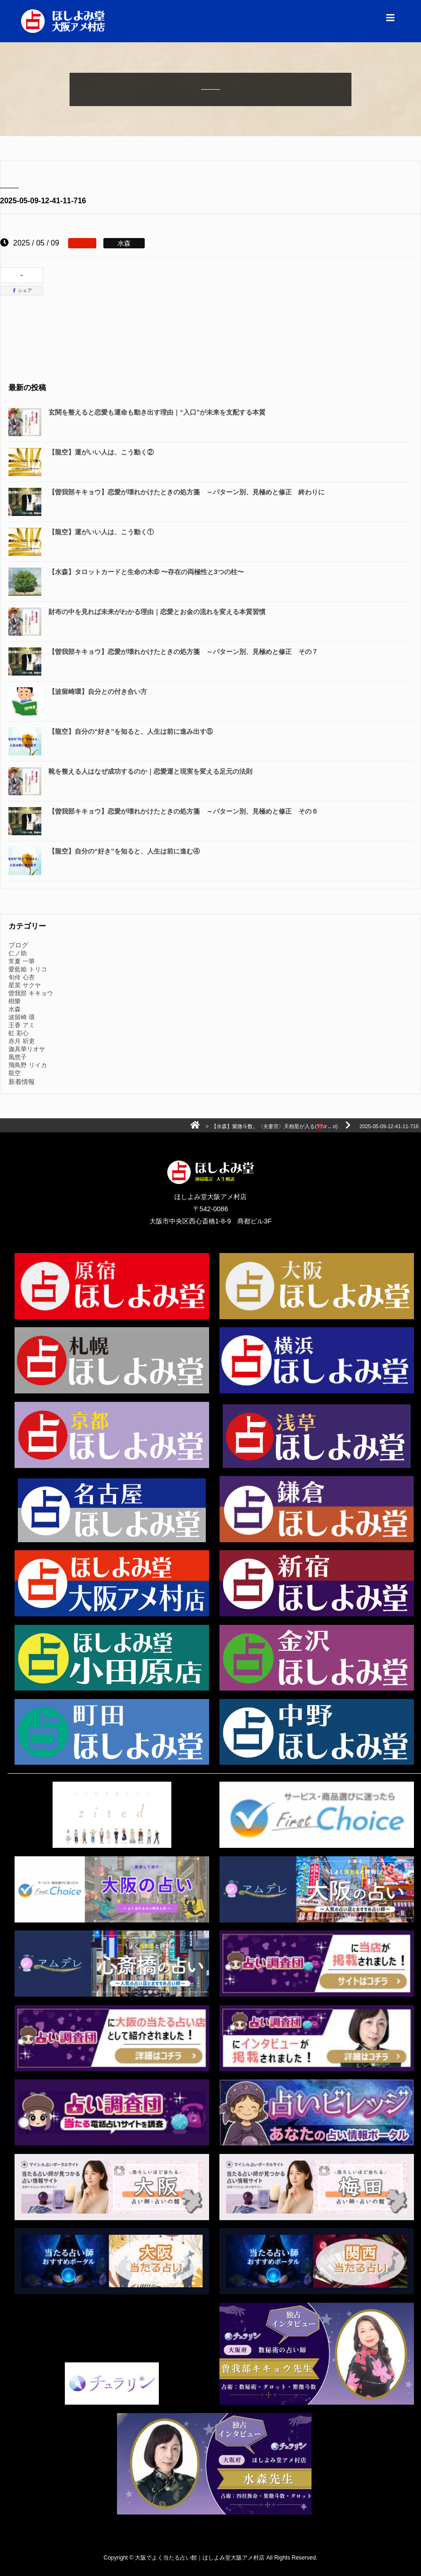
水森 (14, 1009)
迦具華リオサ (26, 1049)
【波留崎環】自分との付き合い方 (97, 691)
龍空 (14, 1073)
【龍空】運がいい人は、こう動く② (101, 452)
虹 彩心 (18, 1033)
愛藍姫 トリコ (27, 969)
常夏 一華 (21, 961)
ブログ (18, 945)
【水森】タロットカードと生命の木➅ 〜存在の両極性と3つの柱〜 (146, 572)
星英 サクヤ (24, 985)
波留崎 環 (21, 1017)
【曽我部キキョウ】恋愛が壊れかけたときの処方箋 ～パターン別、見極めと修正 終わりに (186, 492)
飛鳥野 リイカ (27, 1065)
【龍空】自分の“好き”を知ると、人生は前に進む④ (124, 851)
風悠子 (17, 1057)
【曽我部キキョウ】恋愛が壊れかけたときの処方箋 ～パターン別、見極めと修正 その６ (183, 811)
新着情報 (21, 1081)
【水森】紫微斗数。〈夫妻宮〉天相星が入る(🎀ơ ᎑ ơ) (274, 1126)
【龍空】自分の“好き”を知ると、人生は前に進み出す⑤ (130, 731)
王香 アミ (21, 1025)
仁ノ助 (17, 953)
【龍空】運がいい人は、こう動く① (101, 532)
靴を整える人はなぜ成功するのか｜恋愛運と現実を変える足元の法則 (150, 771)
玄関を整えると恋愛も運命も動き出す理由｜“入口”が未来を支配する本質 (156, 412)
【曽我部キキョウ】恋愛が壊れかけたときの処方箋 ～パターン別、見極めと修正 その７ (183, 651)
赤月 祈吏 (21, 1041)
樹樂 (14, 1001)
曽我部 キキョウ (30, 993)
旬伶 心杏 (21, 977)
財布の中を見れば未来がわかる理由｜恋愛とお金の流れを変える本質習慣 (156, 611)
